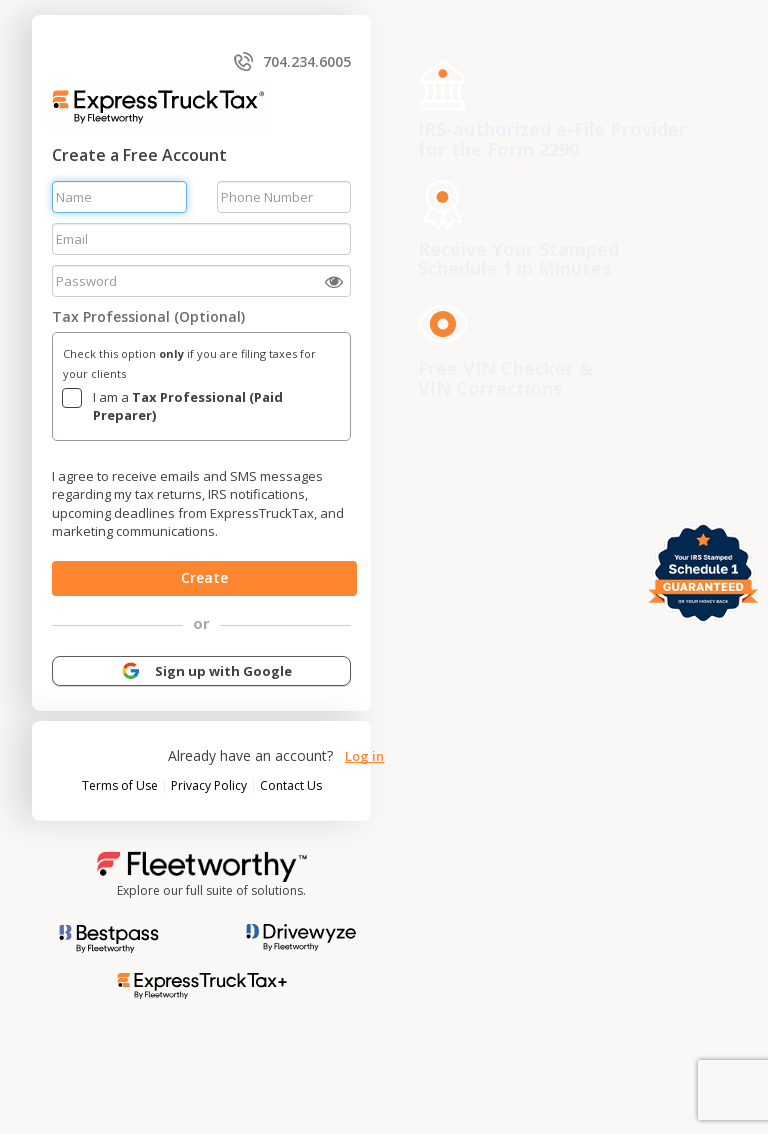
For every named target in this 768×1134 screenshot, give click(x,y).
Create (205, 577)
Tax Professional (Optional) (148, 316)
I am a (188, 406)
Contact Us (291, 785)
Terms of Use (121, 785)
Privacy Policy (210, 785)
